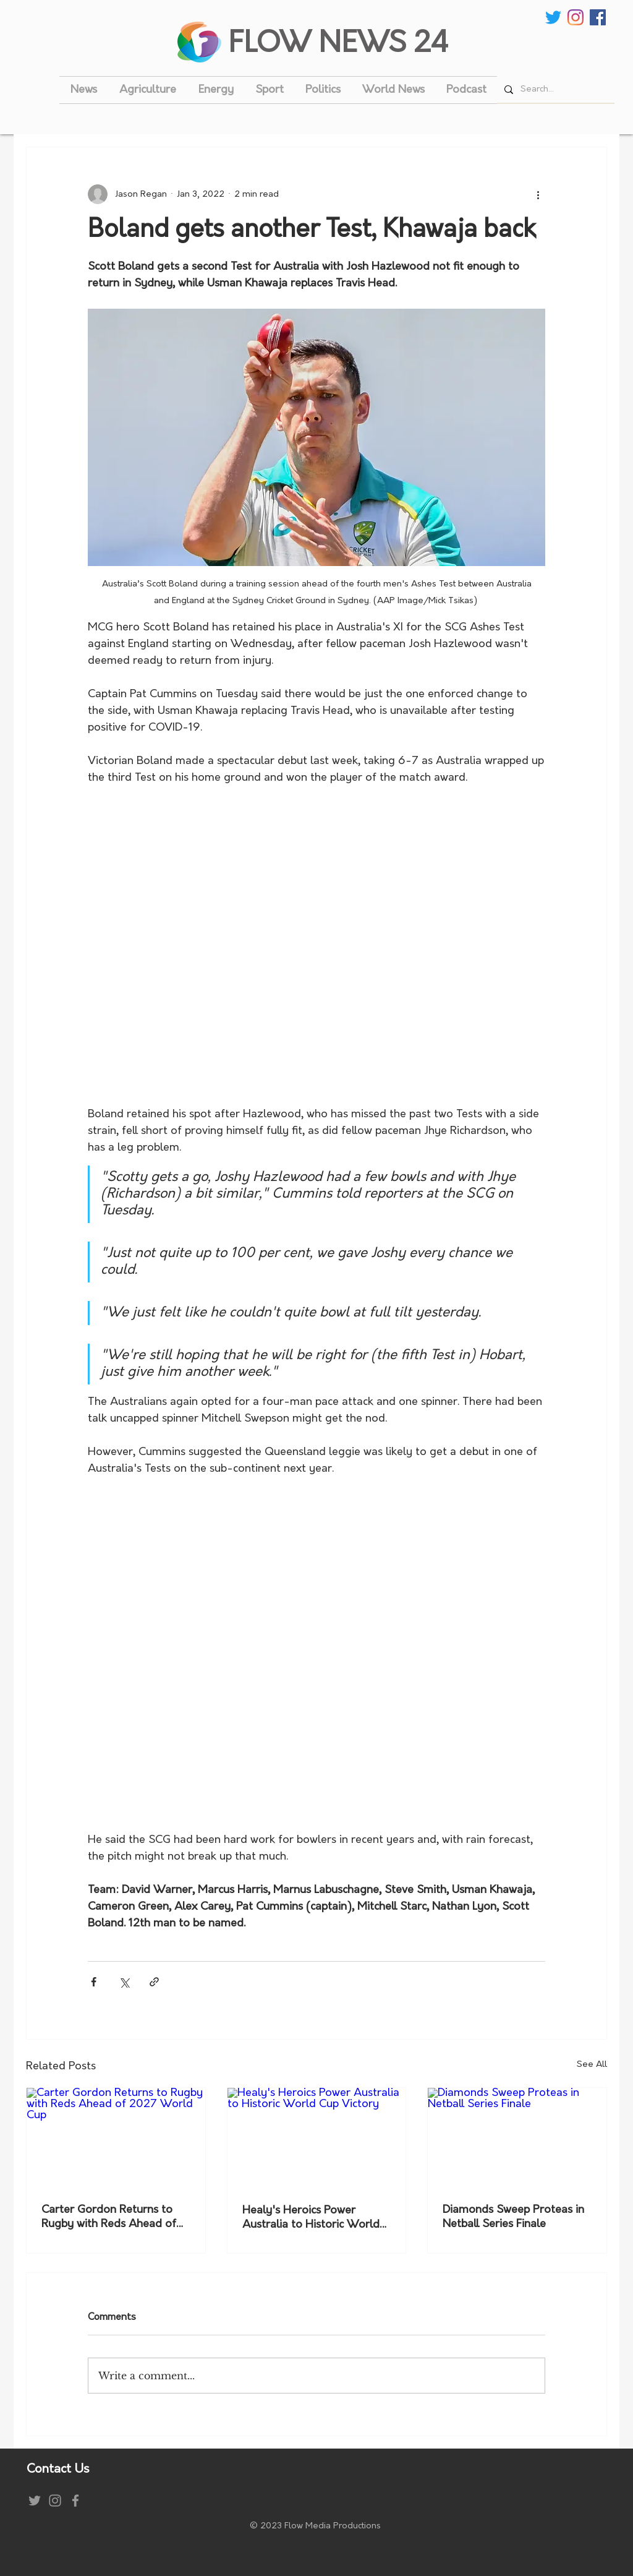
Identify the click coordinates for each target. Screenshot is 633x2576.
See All (592, 2064)
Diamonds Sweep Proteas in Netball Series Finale (513, 2217)
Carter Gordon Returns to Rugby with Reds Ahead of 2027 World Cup (108, 2217)
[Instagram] (575, 17)
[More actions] (537, 194)
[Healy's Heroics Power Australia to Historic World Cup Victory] (316, 2138)
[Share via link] (154, 1982)
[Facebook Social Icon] (598, 17)
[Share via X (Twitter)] (124, 1982)
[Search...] (554, 89)
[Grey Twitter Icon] (35, 2500)
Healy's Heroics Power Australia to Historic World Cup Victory (311, 2218)
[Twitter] (553, 17)
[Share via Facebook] (94, 1982)
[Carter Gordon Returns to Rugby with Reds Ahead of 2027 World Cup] (116, 2138)
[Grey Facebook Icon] (75, 2500)
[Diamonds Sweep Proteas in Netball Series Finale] (517, 2138)
